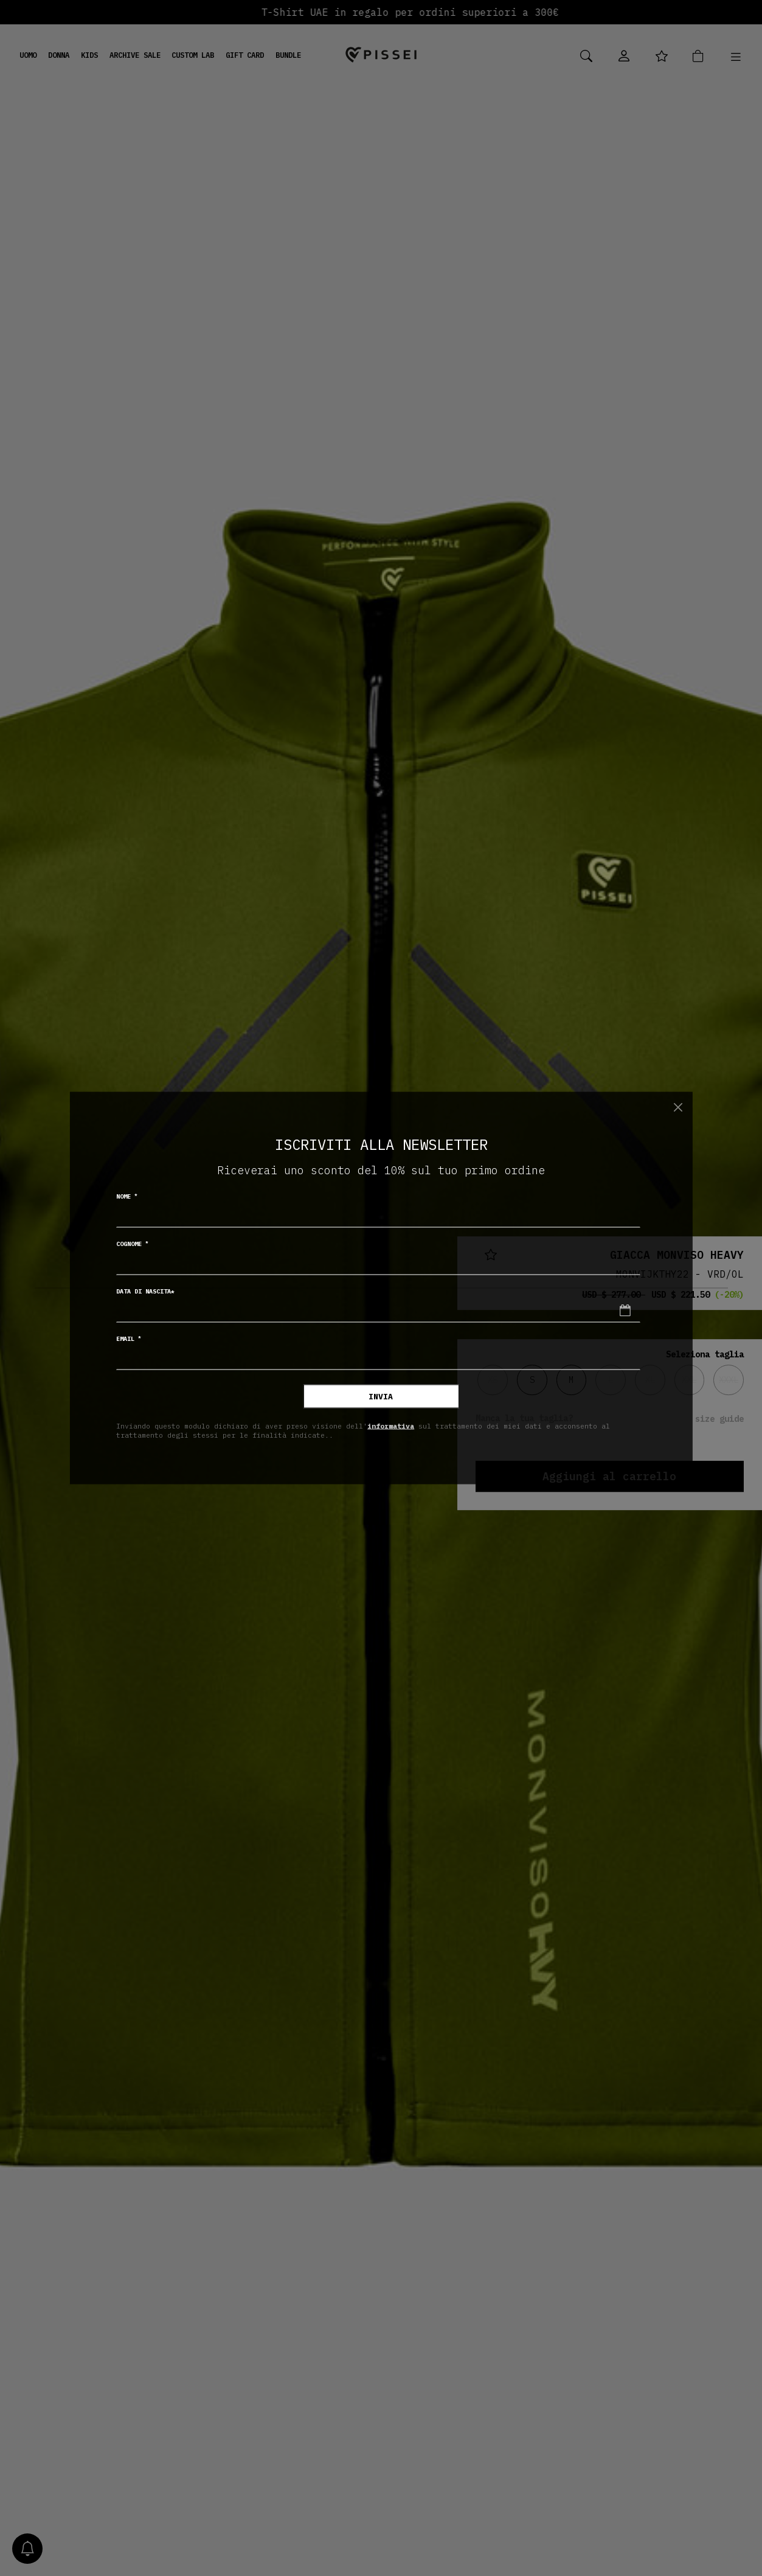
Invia (381, 1396)
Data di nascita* (145, 1291)
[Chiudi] (678, 1107)
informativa (390, 1425)
